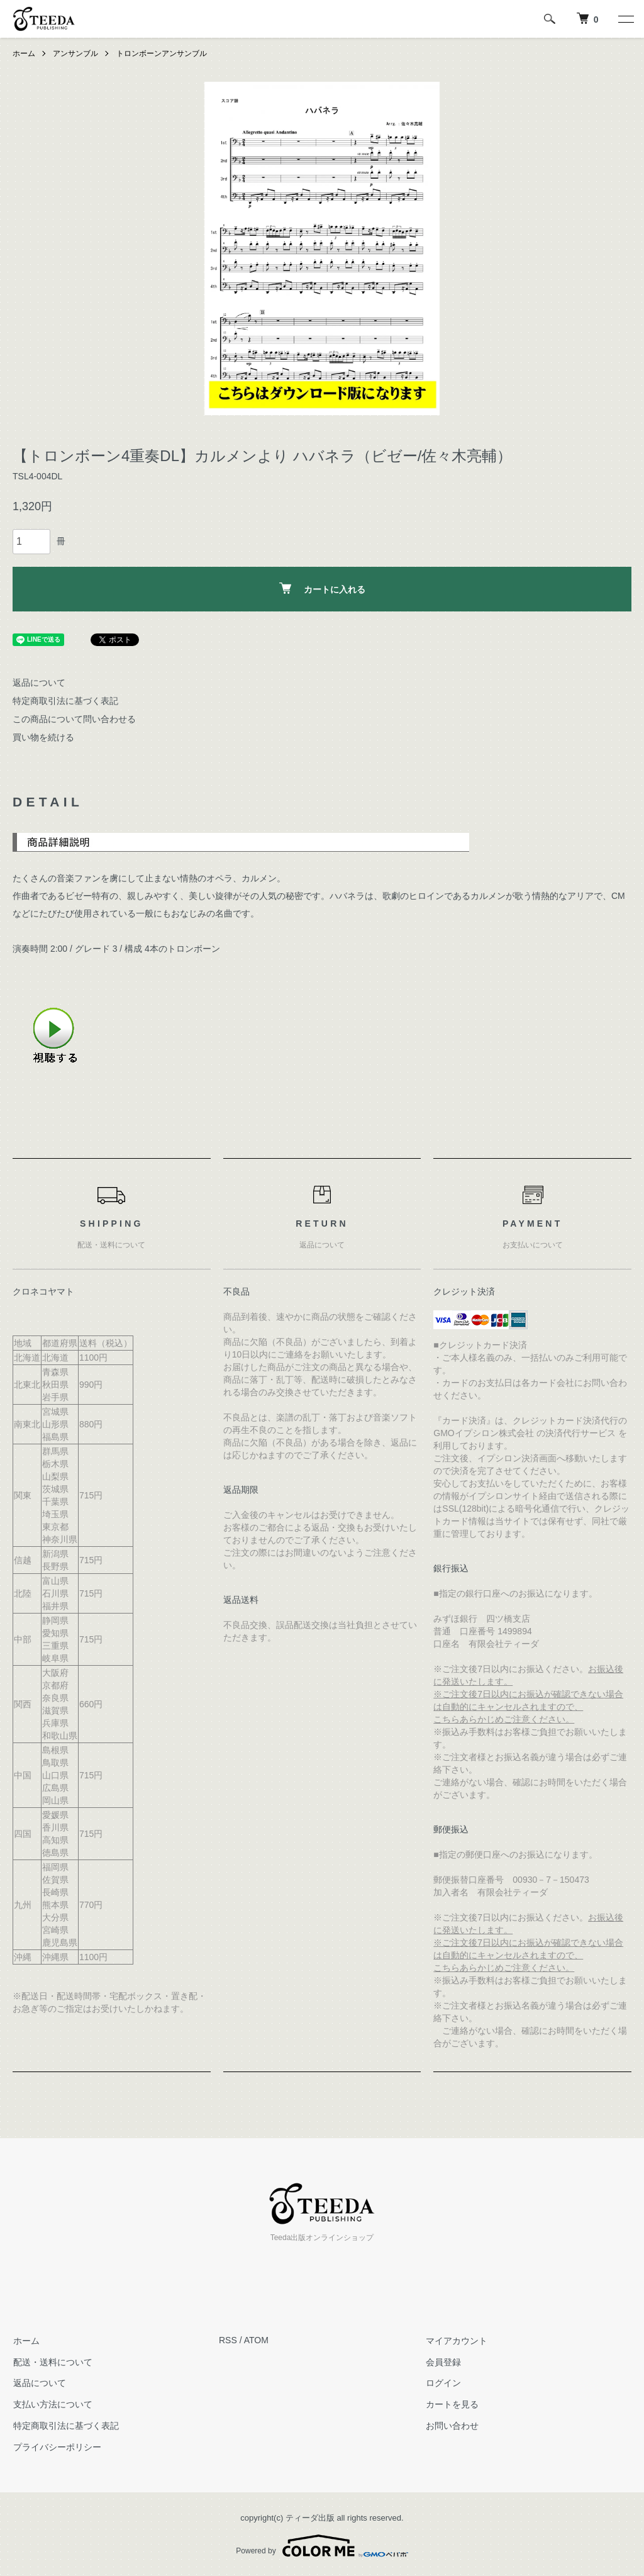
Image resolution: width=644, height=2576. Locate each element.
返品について (39, 682)
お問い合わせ (451, 2426)
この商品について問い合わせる (74, 719)
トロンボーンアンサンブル (161, 53)
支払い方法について (52, 2404)
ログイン (442, 2383)
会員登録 (442, 2361)
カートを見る (451, 2404)
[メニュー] (625, 19)
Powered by (322, 2545)
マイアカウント (456, 2340)
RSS (228, 2340)
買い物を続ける (43, 737)
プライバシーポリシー (57, 2446)
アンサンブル (75, 53)
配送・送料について (52, 2361)
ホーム (24, 53)
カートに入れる (322, 588)
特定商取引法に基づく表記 (65, 701)
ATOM (256, 2340)
